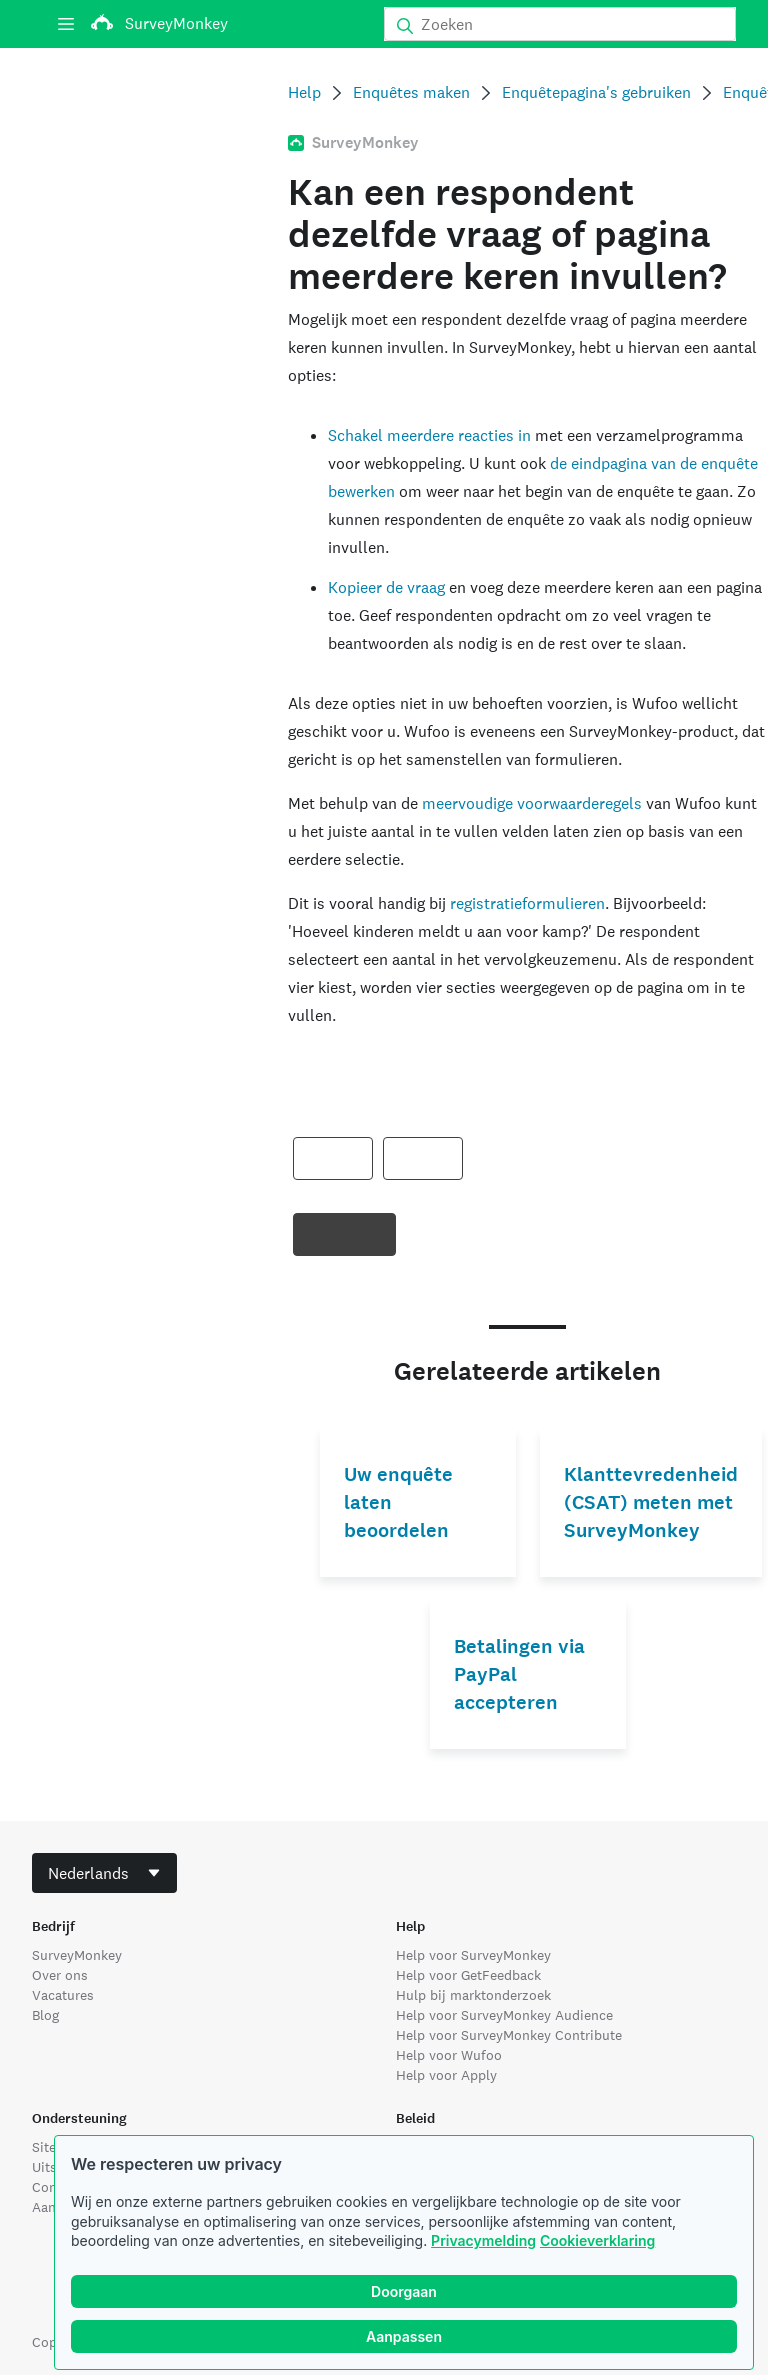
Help (304, 92)
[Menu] (66, 24)
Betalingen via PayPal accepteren (519, 1674)
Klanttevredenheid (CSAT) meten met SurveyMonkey (651, 1502)
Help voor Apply (446, 2075)
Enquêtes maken (411, 92)
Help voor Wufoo (449, 2055)
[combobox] (104, 1873)
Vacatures (63, 1995)
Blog (45, 2015)
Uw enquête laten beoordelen (398, 1502)
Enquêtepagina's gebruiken (596, 92)
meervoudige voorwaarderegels (532, 803)
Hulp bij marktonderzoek (473, 1995)
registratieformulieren (527, 903)
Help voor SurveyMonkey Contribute (509, 2035)
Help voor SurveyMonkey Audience (504, 2015)
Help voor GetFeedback (468, 1975)
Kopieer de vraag (386, 587)
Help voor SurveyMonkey (473, 1955)
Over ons (60, 1975)
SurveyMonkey (77, 1955)
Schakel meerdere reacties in (429, 435)
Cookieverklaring (597, 2240)
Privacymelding (483, 2240)
